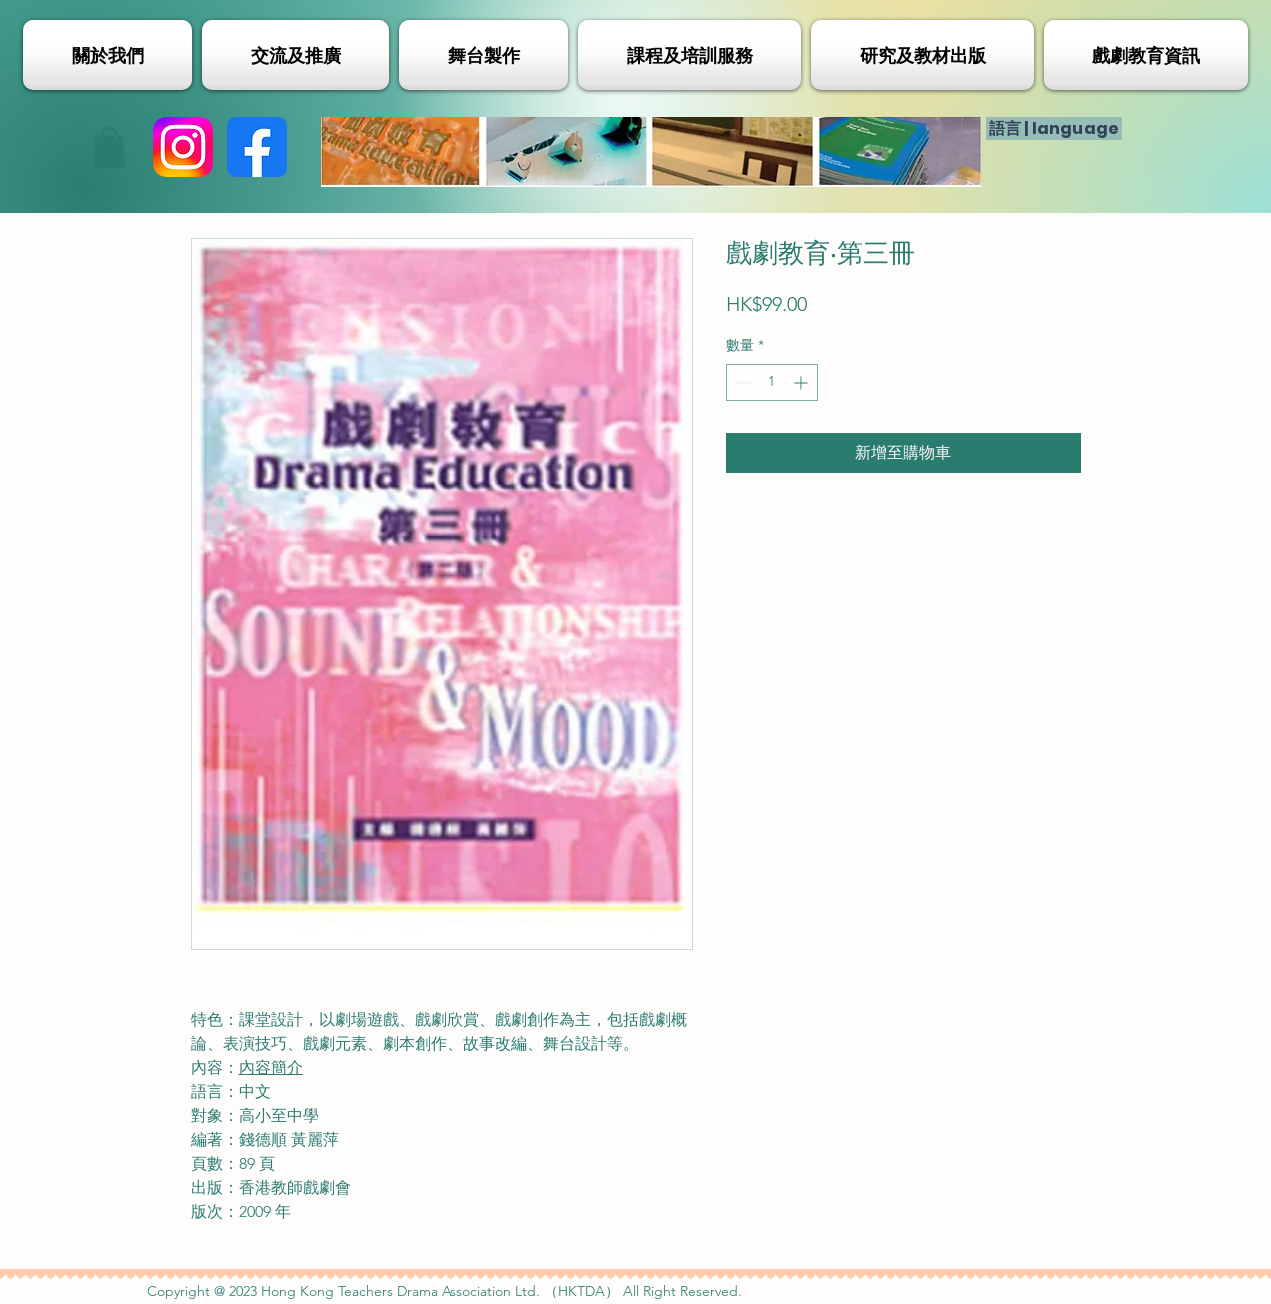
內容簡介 (271, 1067)
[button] (109, 147)
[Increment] (802, 382)
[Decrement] (741, 382)
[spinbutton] (772, 382)
